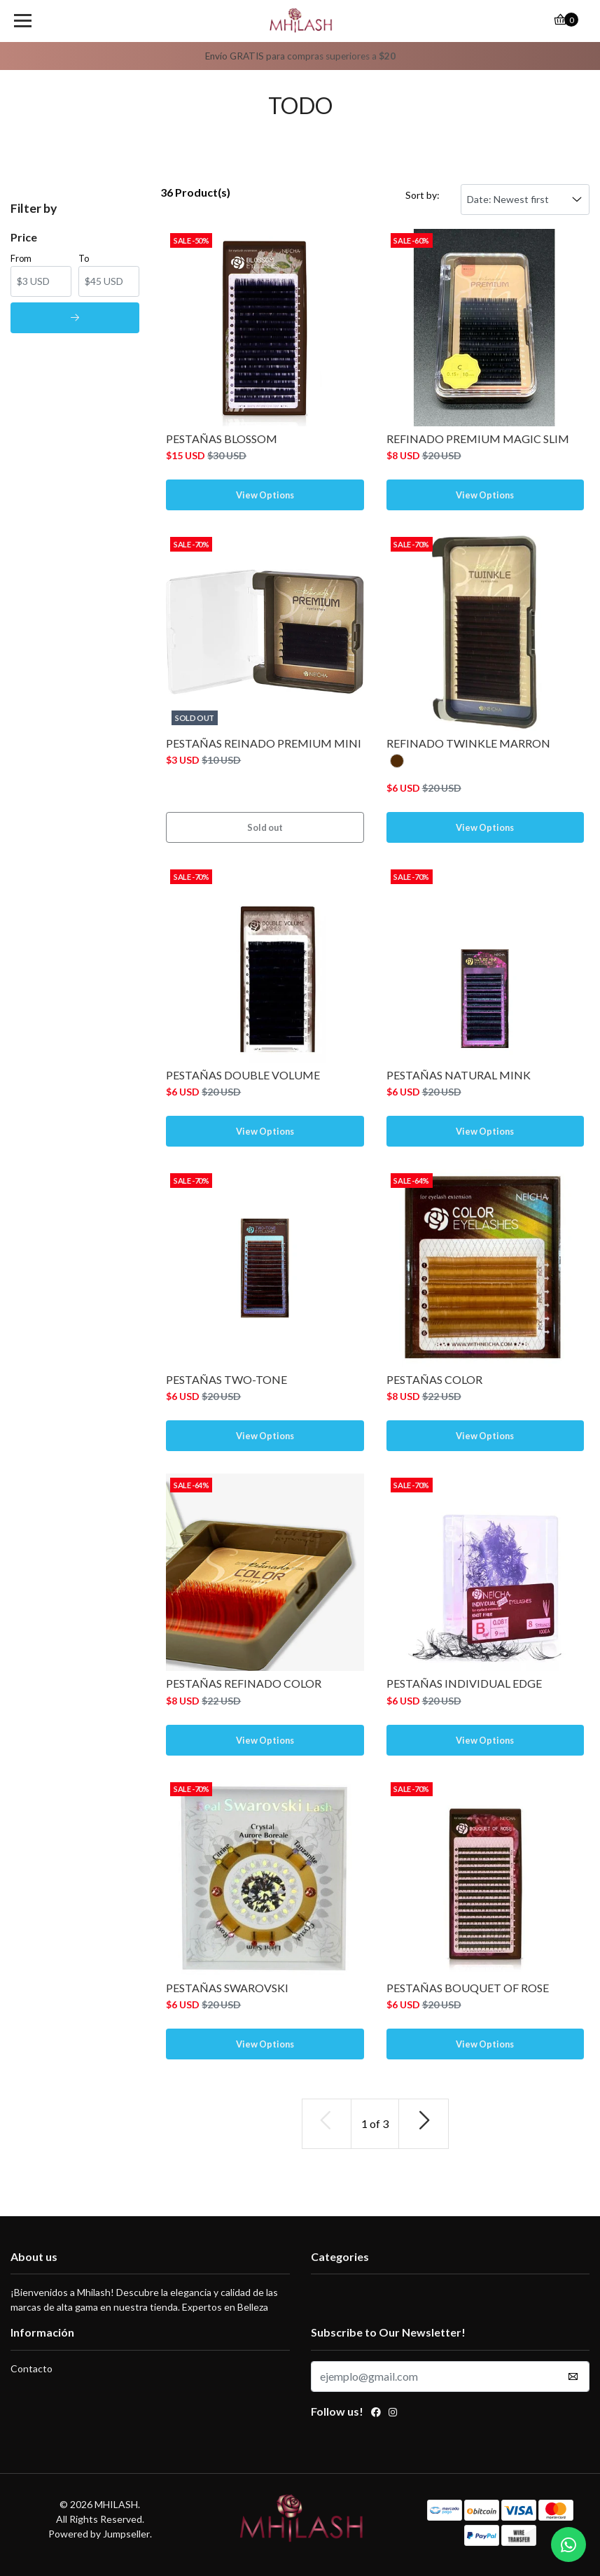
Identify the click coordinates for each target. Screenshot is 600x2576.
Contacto (32, 2368)
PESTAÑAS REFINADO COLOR (243, 1683)
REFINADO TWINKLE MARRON (468, 743)
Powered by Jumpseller (99, 2534)
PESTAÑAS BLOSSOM (221, 438)
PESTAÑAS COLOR (434, 1379)
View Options (265, 494)
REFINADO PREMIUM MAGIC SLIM (477, 438)
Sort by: (422, 195)
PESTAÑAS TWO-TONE (226, 1379)
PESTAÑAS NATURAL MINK (458, 1075)
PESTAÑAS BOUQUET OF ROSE (467, 1987)
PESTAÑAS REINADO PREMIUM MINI (263, 743)
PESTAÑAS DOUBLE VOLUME (243, 1075)
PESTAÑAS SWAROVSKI (227, 1987)
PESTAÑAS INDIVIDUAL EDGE (464, 1683)
